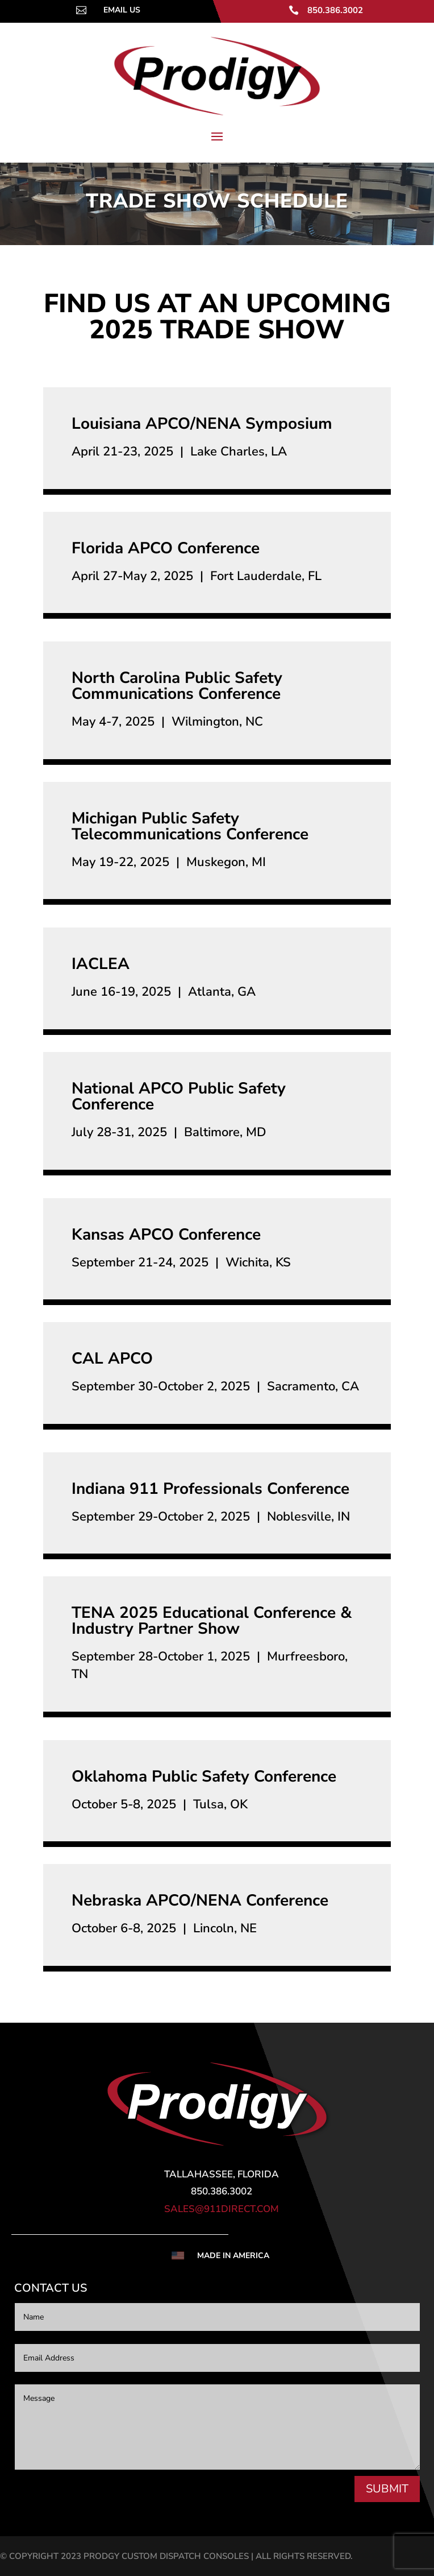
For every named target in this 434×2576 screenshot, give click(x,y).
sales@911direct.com (221, 2208)
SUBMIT (387, 2488)
